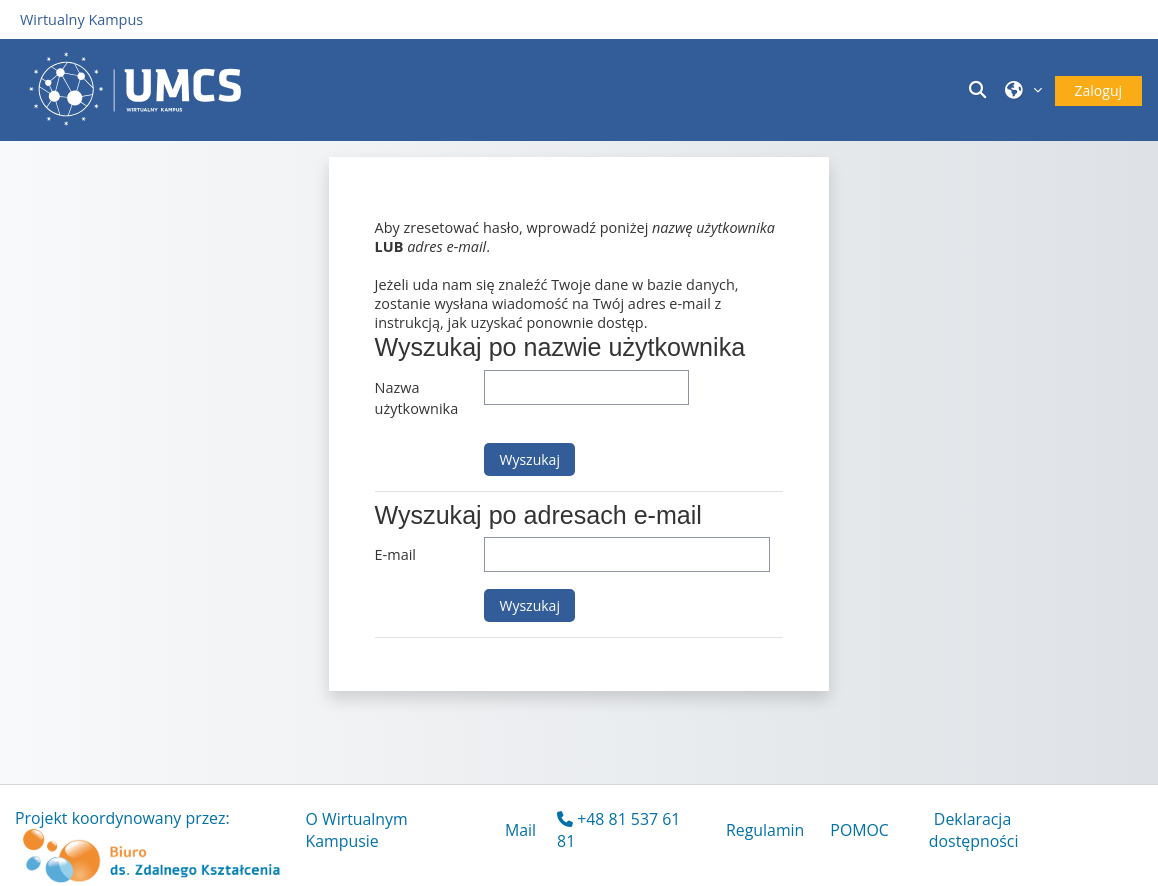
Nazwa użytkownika (417, 398)
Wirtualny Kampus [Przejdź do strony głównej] (81, 19)
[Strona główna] (140, 88)
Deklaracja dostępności (974, 830)
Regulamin (765, 830)
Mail (520, 830)
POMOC (859, 830)
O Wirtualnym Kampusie (357, 830)
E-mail (395, 554)
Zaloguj (1098, 90)
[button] (981, 89)
